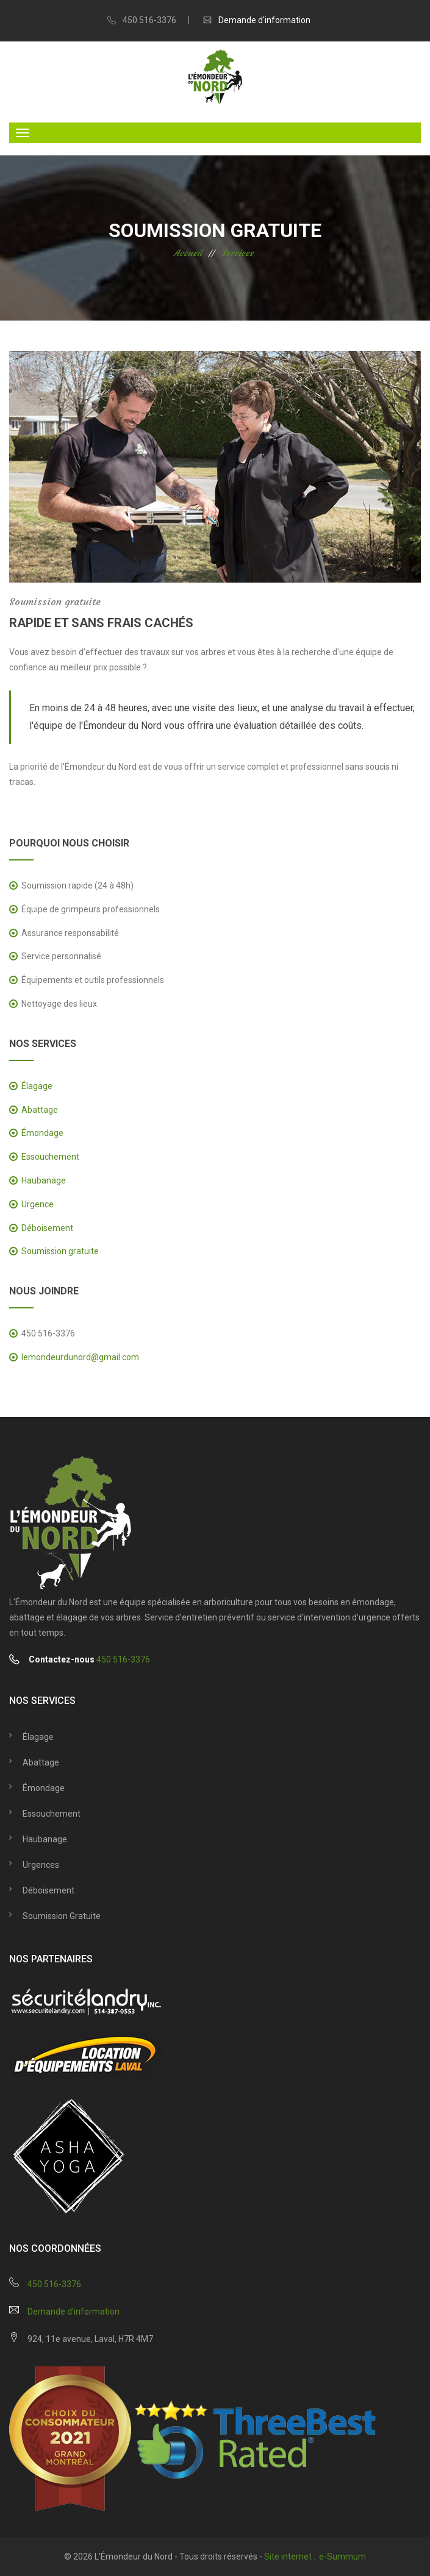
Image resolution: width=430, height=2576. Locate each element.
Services (237, 252)
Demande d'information (264, 20)
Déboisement (47, 1228)
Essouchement (50, 1157)
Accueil (188, 252)
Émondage (42, 1133)
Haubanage (43, 1180)
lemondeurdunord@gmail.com (80, 1357)
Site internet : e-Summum (315, 2556)
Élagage (36, 1086)
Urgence (37, 1204)
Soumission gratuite (60, 1251)
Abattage (39, 1110)
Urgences (41, 1865)
